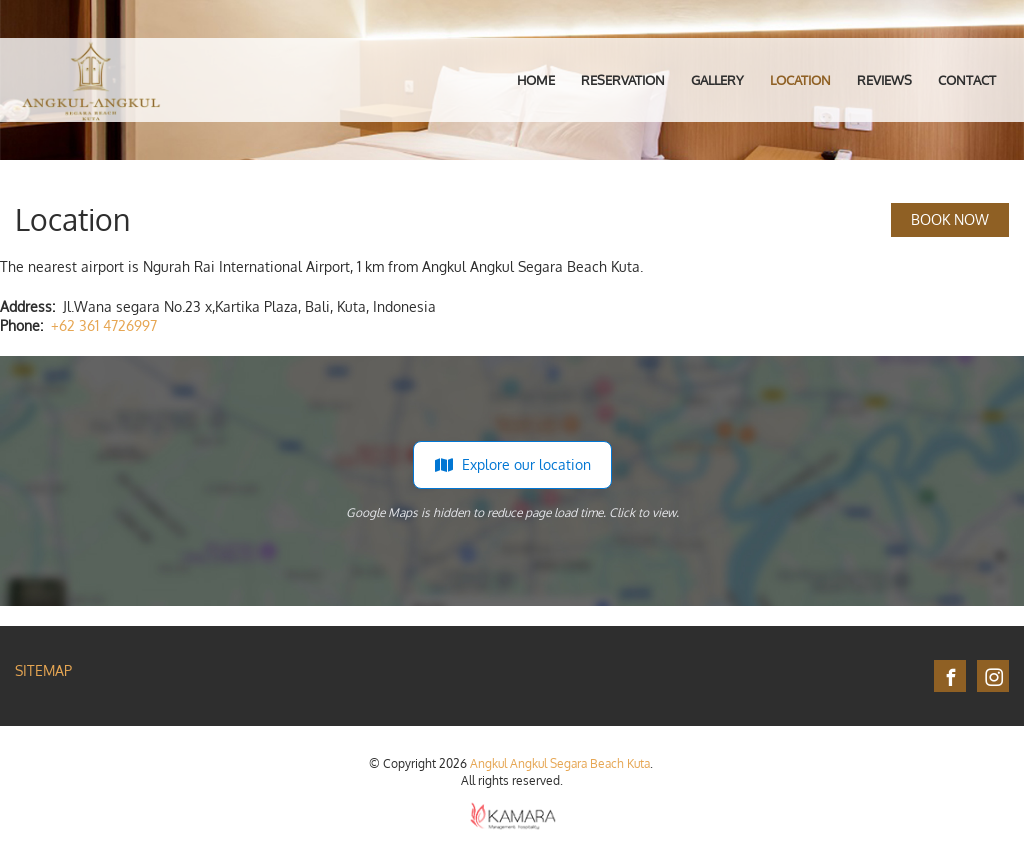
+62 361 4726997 (104, 325)
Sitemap (43, 670)
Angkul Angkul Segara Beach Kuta (560, 763)
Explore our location (512, 465)
